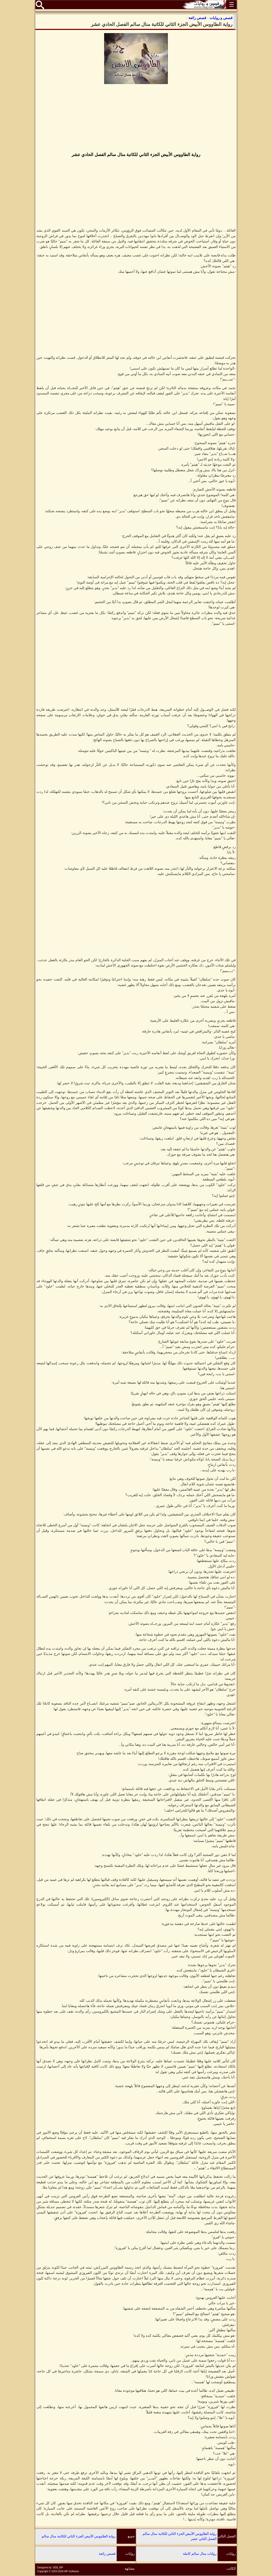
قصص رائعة (107, 2553)
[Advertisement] (136, 118)
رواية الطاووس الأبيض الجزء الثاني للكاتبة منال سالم (79, 2536)
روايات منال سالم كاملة (200, 2553)
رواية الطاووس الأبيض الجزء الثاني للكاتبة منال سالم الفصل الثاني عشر (180, 2536)
